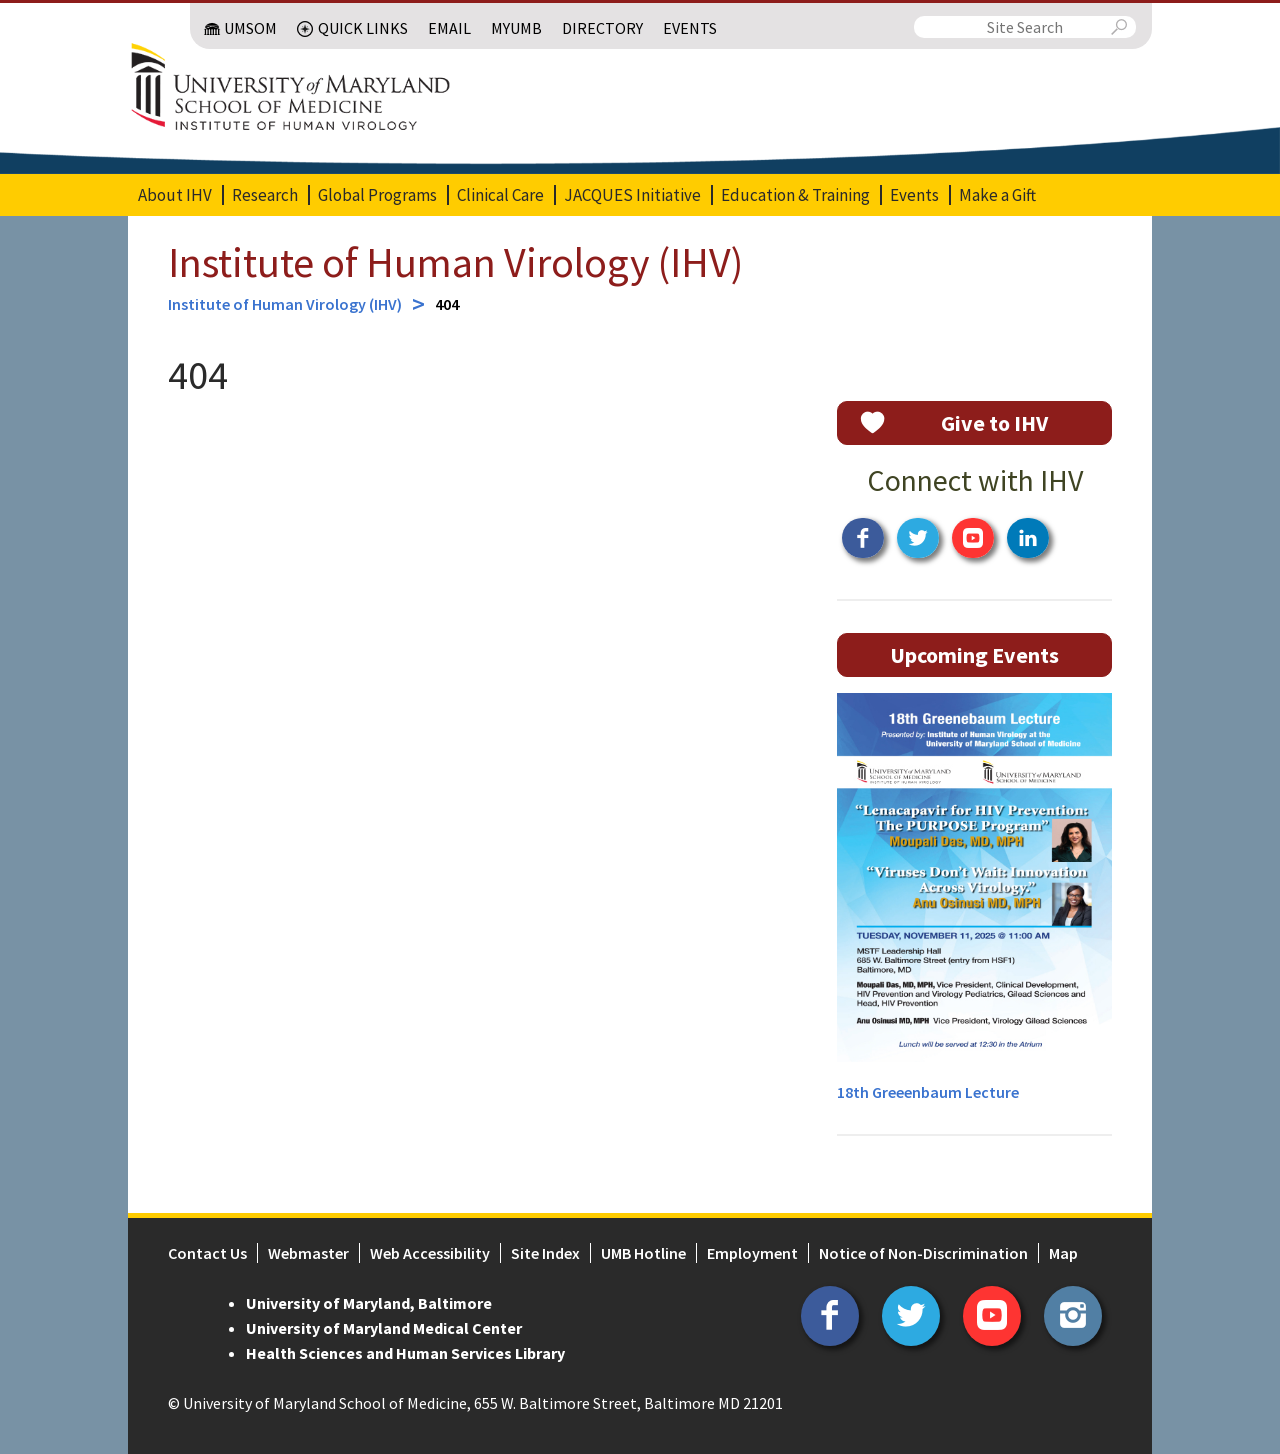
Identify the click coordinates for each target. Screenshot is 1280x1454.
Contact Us (207, 1253)
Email (449, 28)
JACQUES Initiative (632, 195)
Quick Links (363, 28)
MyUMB (516, 28)
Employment (752, 1253)
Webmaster (308, 1253)
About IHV (175, 195)
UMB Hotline (643, 1253)
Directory (602, 28)
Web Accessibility (430, 1253)
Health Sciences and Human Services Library (405, 1353)
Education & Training (795, 195)
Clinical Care (500, 195)
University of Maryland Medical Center (384, 1328)
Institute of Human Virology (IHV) (455, 262)
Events (690, 28)
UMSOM (250, 28)
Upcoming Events (974, 655)
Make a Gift (997, 195)
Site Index (545, 1253)
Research (265, 195)
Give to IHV (994, 423)
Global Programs (377, 195)
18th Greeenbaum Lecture (928, 1092)
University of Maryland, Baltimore (369, 1303)
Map (1063, 1253)
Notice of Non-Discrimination (923, 1253)
